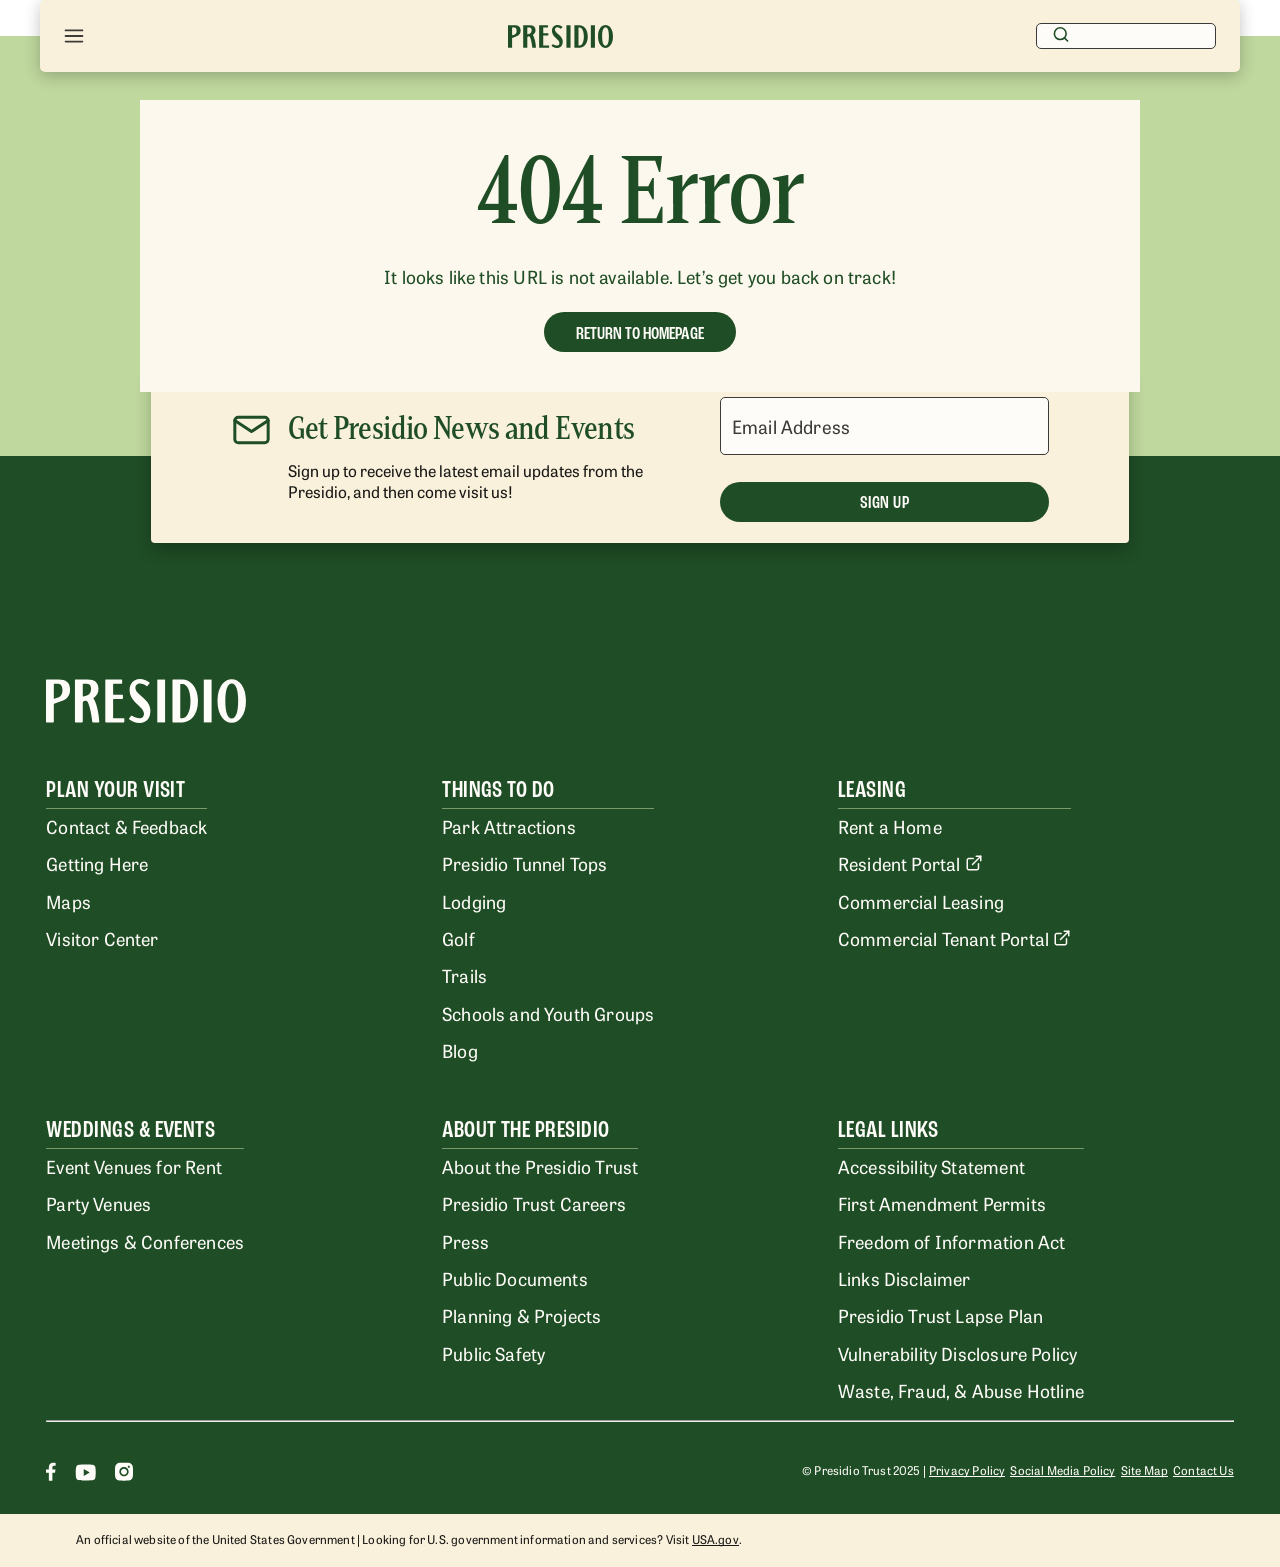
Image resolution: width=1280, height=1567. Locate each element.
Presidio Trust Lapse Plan (940, 1315)
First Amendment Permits (942, 1203)
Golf (458, 938)
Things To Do (498, 789)
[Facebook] (51, 1474)
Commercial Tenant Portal (954, 938)
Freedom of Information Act (951, 1241)
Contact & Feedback (126, 826)
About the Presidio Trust (540, 1166)
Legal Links (888, 1129)
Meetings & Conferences (145, 1241)
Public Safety (493, 1353)
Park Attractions (509, 826)
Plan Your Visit (115, 789)
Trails (464, 975)
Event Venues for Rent (134, 1166)
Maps (68, 901)
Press (465, 1241)
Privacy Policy (967, 1470)
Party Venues (98, 1203)
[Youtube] (85, 1474)
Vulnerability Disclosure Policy (957, 1353)
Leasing (872, 789)
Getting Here (97, 863)
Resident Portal (910, 863)
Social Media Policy (1062, 1470)
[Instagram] (124, 1474)
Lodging (474, 901)
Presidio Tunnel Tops (524, 863)
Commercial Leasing (921, 901)
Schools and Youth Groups (548, 1013)
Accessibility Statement (931, 1166)
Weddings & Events (130, 1129)
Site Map (1144, 1470)
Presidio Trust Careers (534, 1203)
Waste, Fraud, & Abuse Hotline (961, 1390)
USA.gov (715, 1539)
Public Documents (515, 1278)
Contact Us (1203, 1470)
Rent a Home (890, 826)
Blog (460, 1050)
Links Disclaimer (904, 1278)
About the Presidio (526, 1129)
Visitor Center (102, 938)
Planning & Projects (521, 1315)
